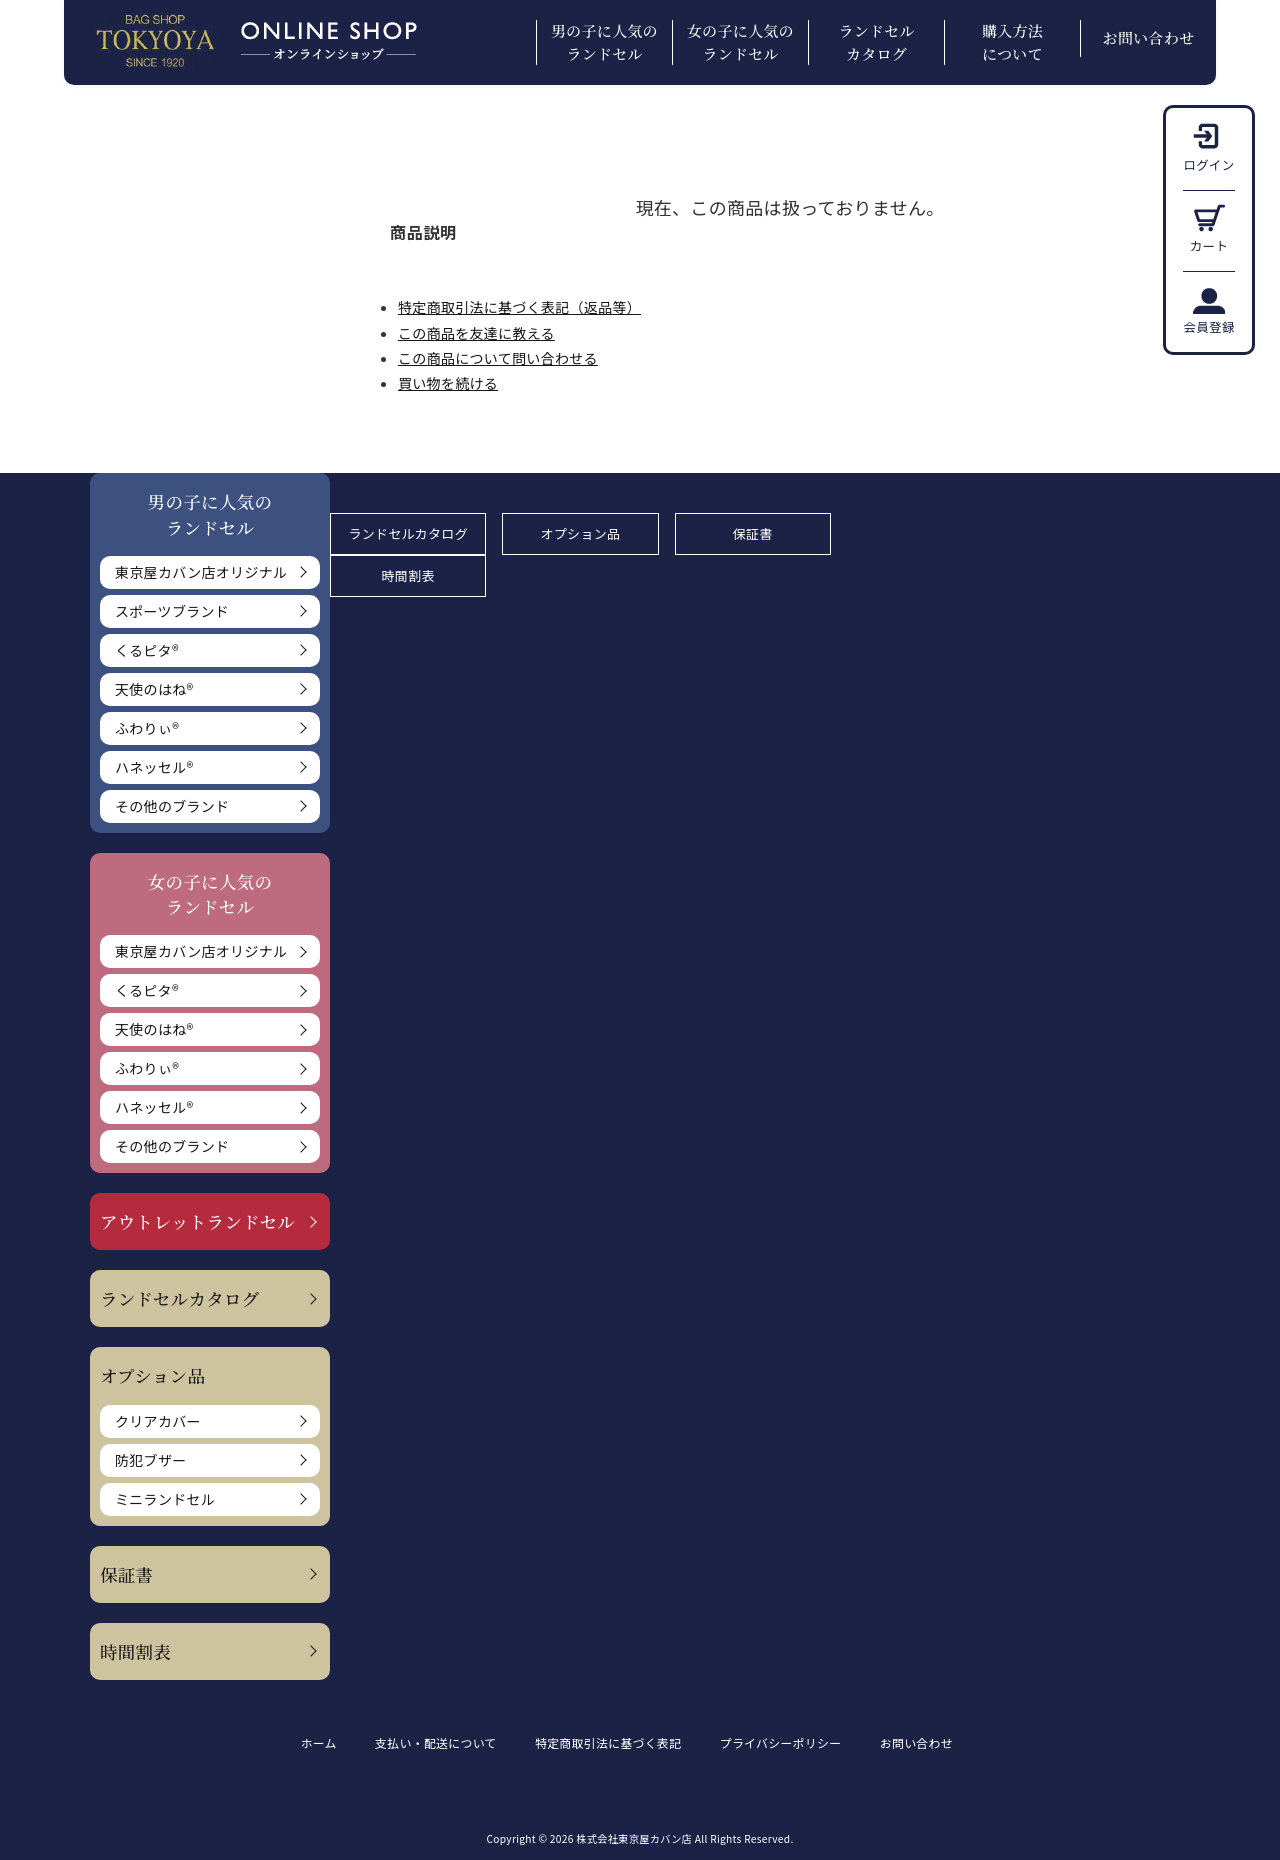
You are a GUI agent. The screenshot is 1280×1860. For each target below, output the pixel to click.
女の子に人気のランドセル (740, 42)
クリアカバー (158, 1421)
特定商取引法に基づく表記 (613, 1742)
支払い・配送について (438, 1742)
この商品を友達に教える (476, 333)
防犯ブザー (151, 1460)
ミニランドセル (165, 1499)
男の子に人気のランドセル (604, 42)
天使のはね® (154, 689)
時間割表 (135, 1651)
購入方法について (1012, 42)
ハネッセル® (154, 767)
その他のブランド (172, 806)
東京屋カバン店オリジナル (201, 572)
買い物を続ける (448, 383)
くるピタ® (147, 650)
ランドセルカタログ (876, 42)
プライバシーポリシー (788, 1742)
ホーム (318, 1742)
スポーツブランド (172, 611)
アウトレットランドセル (197, 1221)
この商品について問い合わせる (498, 358)
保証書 (126, 1574)
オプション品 (581, 533)
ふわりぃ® (147, 728)
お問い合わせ (1149, 37)
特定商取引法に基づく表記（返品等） (519, 307)
